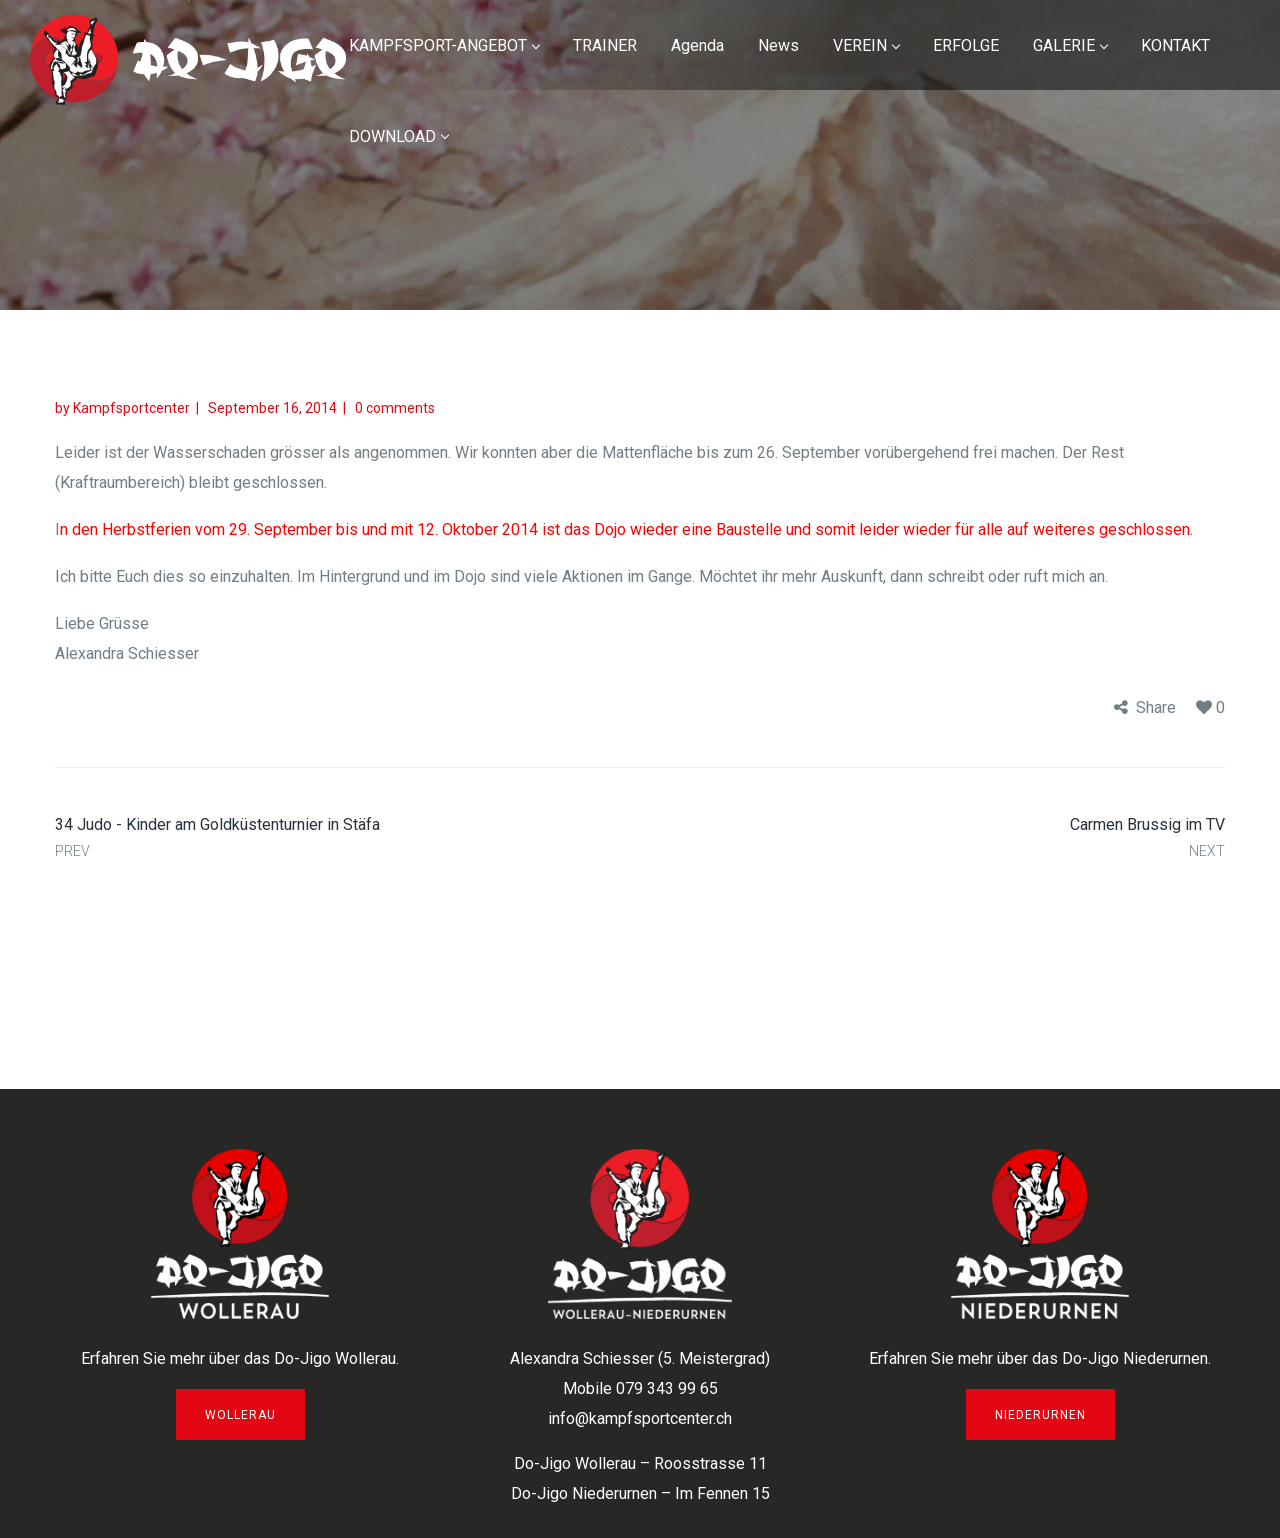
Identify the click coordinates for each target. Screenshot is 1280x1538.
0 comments (395, 408)
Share (1156, 707)
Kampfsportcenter (131, 408)
